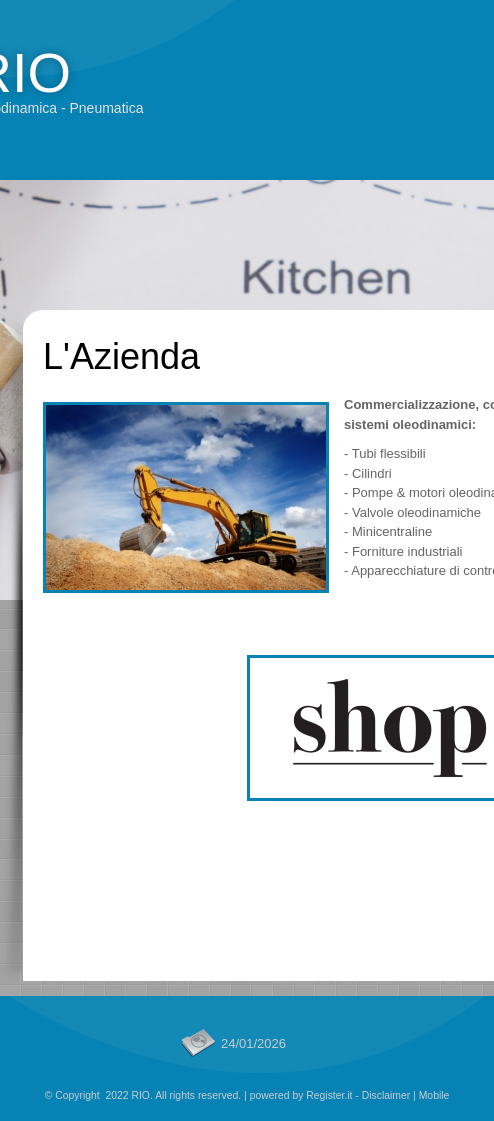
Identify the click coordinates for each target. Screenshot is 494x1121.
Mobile (434, 1095)
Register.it (329, 1095)
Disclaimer (386, 1095)
